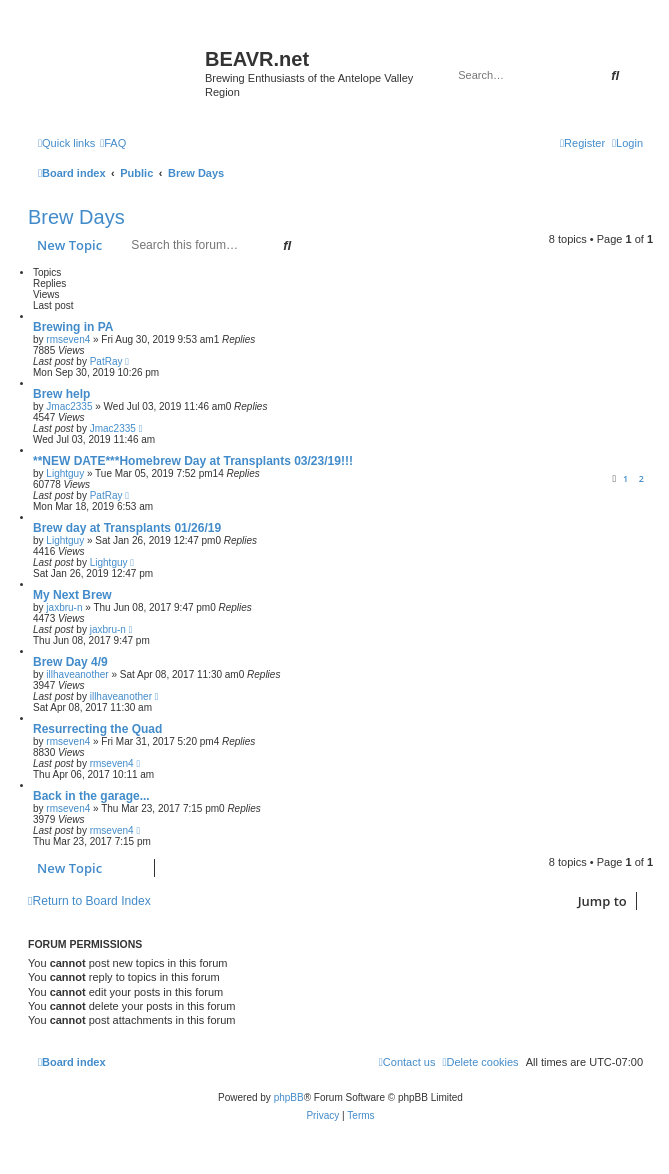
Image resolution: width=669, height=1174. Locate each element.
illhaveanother (77, 674)
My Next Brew (72, 595)
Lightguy (65, 473)
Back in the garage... (91, 796)
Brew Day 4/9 (70, 662)
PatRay (106, 361)
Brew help (61, 394)
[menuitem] (113, 143)
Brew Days (76, 217)
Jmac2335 (69, 406)
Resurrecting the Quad (97, 729)
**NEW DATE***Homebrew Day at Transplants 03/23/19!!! (193, 461)
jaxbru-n (64, 607)
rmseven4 (68, 339)
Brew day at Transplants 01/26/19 (127, 528)
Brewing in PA (73, 327)
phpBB (289, 1097)
